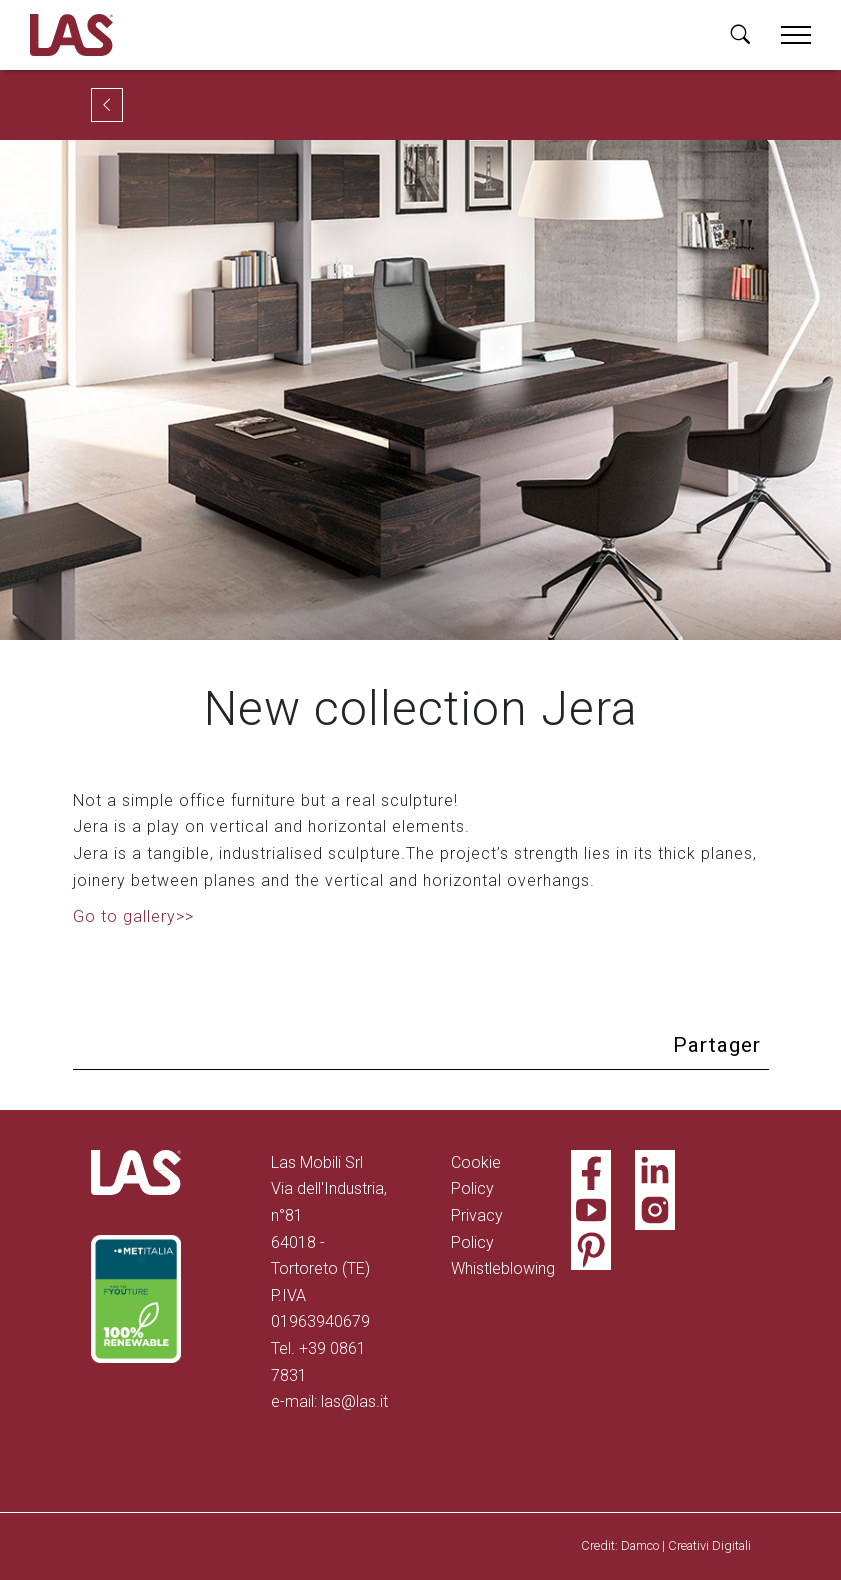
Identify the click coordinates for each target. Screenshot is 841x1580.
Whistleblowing (503, 1268)
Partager (717, 1045)
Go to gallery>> (133, 916)
